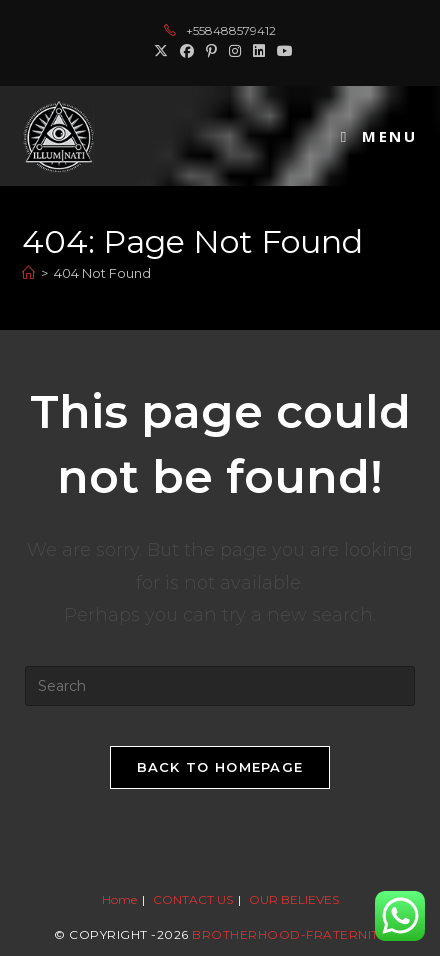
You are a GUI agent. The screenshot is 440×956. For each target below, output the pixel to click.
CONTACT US (193, 899)
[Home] (28, 273)
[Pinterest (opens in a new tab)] (211, 51)
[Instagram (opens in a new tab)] (235, 51)
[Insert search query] (220, 686)
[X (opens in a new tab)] (161, 51)
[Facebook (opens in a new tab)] (187, 51)
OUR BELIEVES (294, 899)
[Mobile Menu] (379, 136)
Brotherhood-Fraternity (289, 934)
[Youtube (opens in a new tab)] (282, 51)
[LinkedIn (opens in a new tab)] (259, 51)
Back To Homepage (220, 767)
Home (119, 899)
